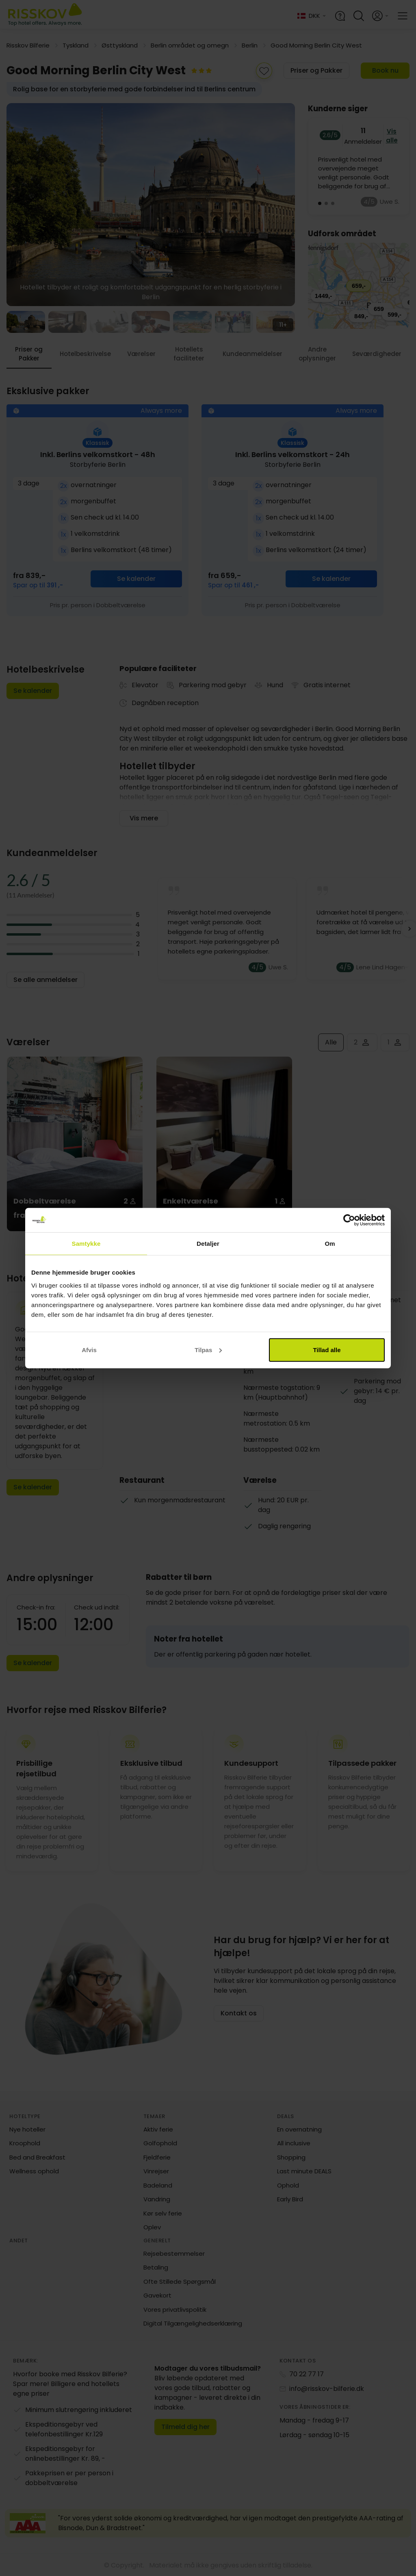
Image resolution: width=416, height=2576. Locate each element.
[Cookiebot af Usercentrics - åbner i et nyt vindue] (349, 1220)
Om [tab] (330, 1243)
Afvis (89, 1349)
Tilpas (208, 1349)
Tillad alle (326, 1349)
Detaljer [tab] (208, 1243)
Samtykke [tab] (86, 1243)
